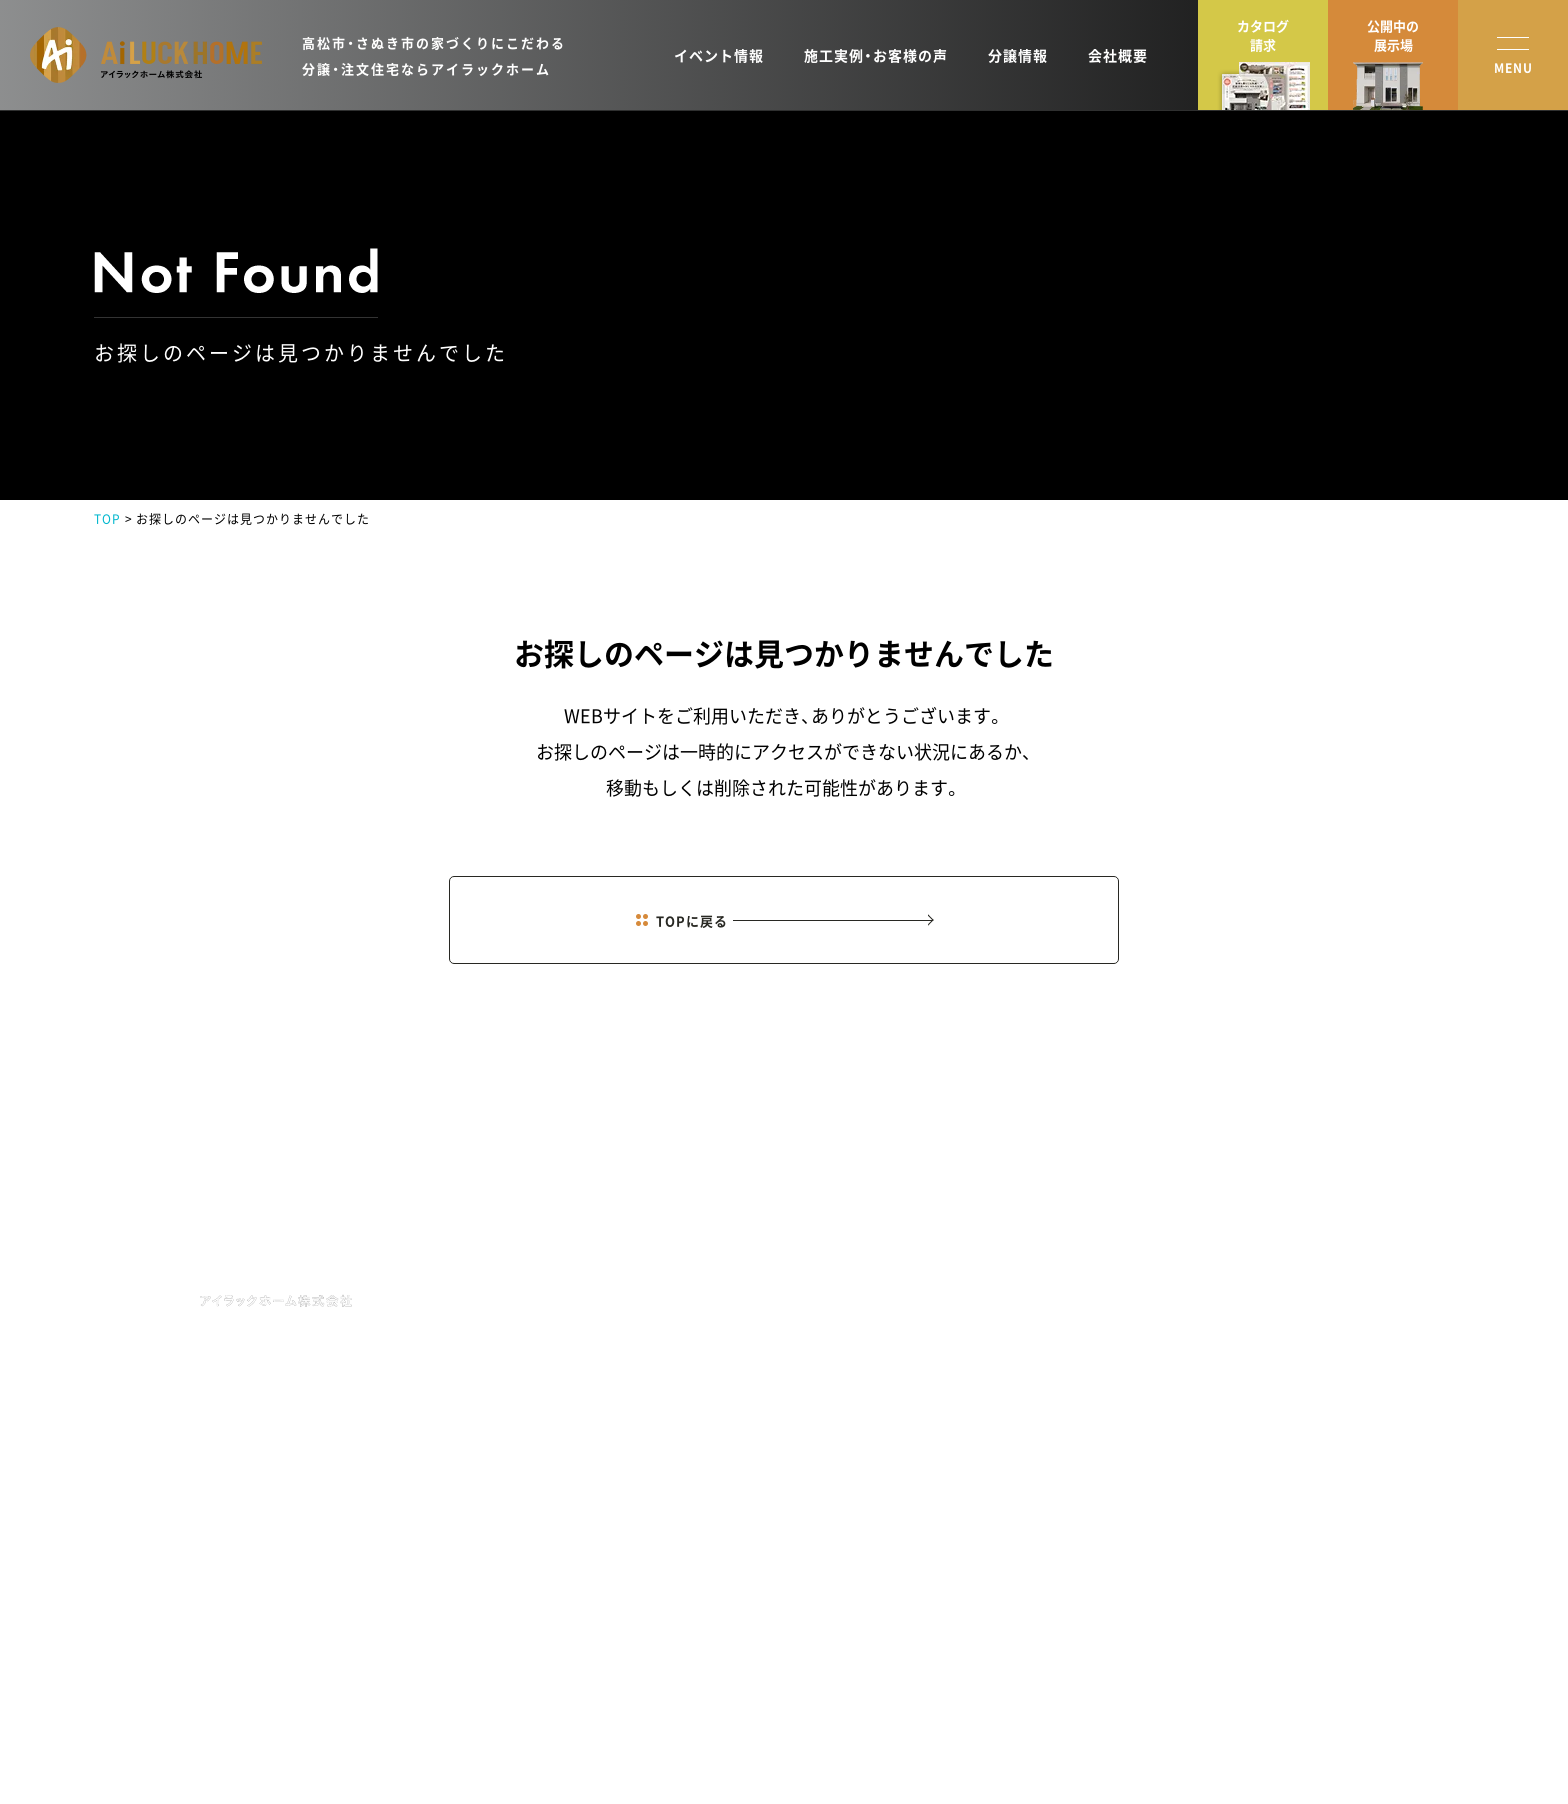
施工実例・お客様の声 (876, 55)
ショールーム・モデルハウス (1233, 1331)
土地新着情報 (1027, 1373)
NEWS (867, 1293)
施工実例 (1015, 1331)
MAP (398, 1403)
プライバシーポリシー (154, 1748)
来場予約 (1375, 1289)
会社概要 (1118, 55)
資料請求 (1375, 1331)
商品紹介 (1015, 1289)
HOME (868, 1242)
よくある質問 (1194, 1541)
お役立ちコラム (1200, 1499)
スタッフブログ (1200, 1415)
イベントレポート (1206, 1457)
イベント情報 (719, 55)
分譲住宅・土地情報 (1209, 1373)
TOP (107, 519)
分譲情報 (1018, 55)
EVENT (872, 1344)
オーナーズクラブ (1039, 1415)
